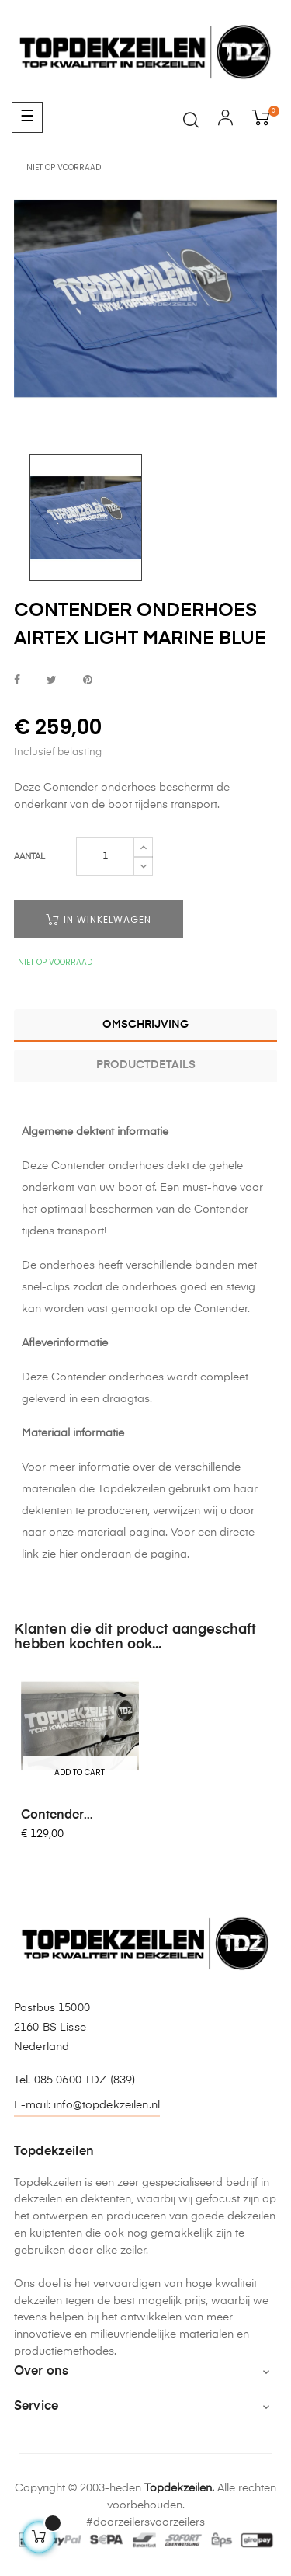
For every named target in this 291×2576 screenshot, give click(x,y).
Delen (17, 681)
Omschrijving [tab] (145, 1024)
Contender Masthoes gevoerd (76, 1816)
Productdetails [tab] (146, 1065)
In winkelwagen (98, 919)
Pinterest (87, 681)
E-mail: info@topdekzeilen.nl (87, 2105)
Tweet (52, 681)
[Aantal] (105, 856)
